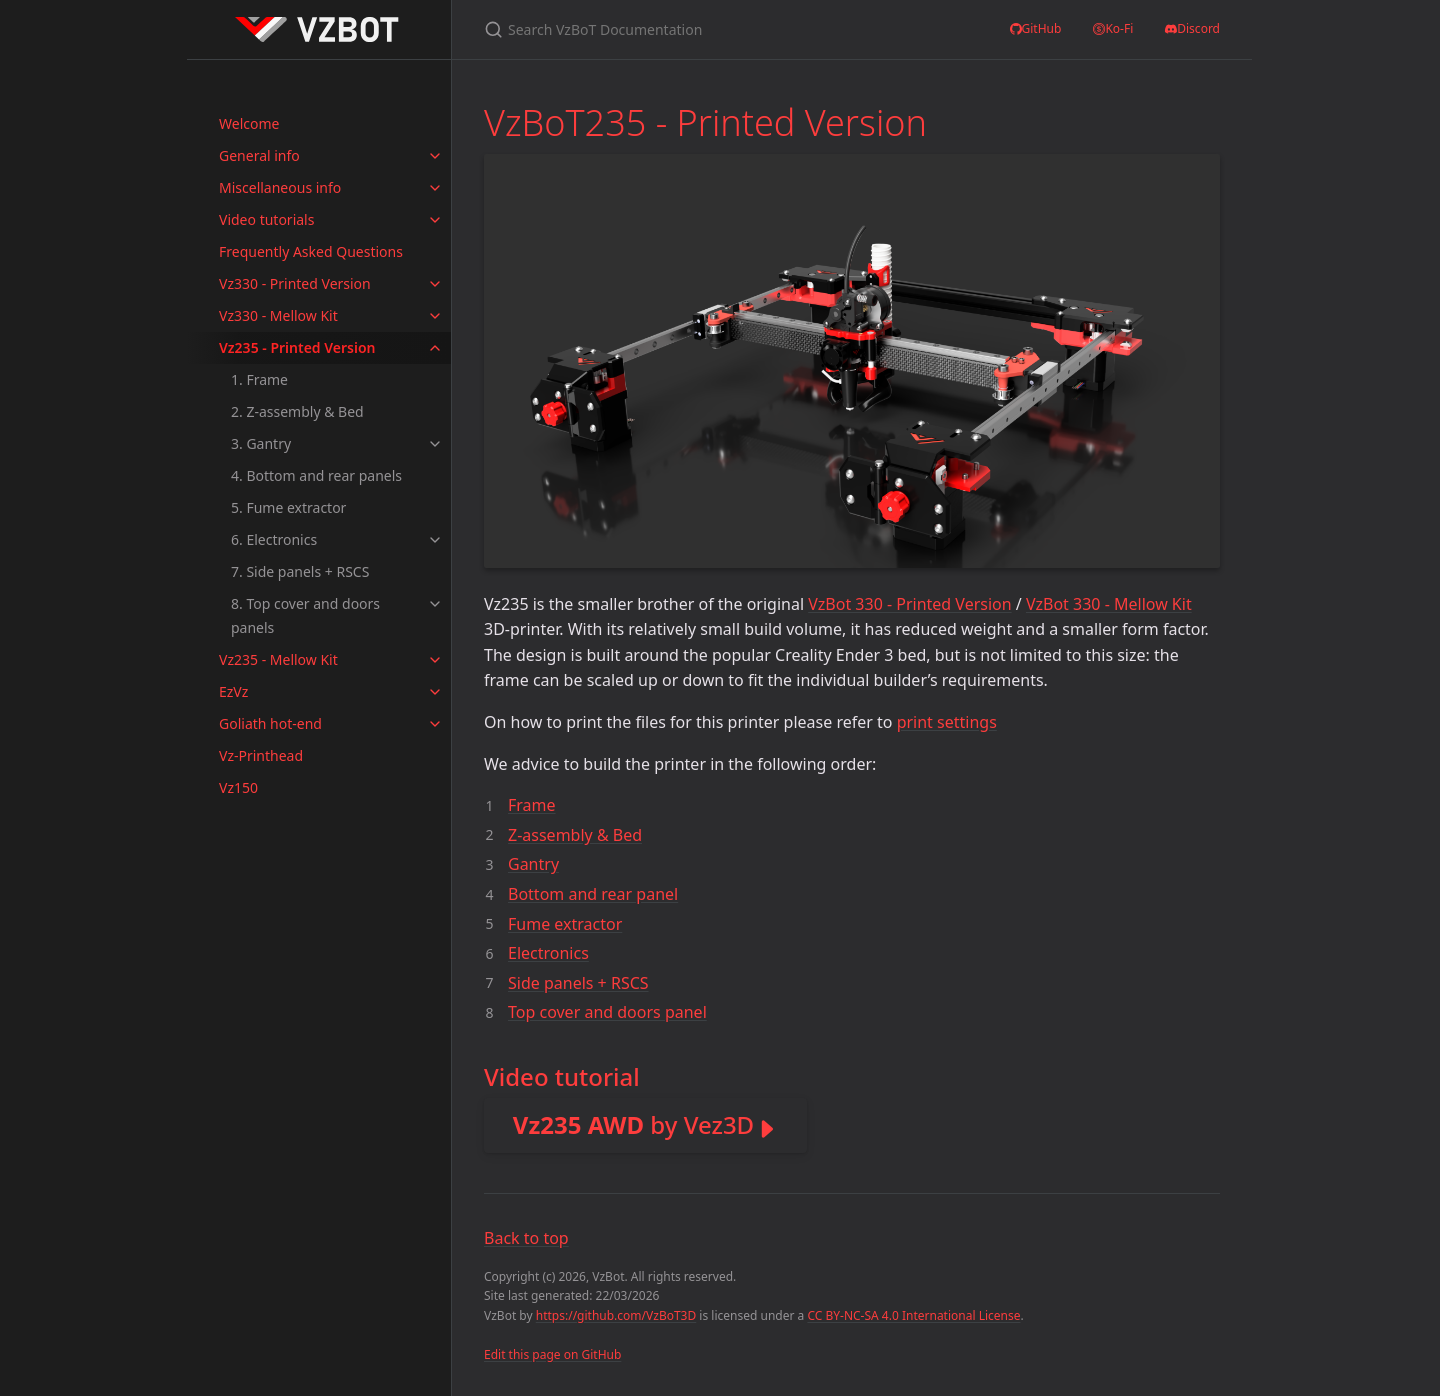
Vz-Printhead (261, 755)
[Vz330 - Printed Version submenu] (435, 284)
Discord (1192, 29)
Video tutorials (266, 219)
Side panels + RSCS (578, 983)
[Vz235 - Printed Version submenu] (435, 348)
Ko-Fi (1113, 29)
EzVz (233, 691)
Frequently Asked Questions (311, 251)
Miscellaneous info (280, 187)
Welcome (249, 123)
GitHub (1036, 29)
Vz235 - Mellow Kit (278, 659)
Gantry (533, 864)
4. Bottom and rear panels (316, 475)
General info (259, 155)
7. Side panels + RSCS (300, 571)
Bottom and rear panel (593, 894)
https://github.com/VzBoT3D (616, 1315)
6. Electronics (274, 539)
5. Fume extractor (288, 507)
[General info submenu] (435, 156)
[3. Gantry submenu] (435, 444)
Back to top (526, 1238)
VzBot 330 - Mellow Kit (1109, 604)
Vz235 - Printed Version (297, 347)
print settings (947, 722)
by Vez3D (633, 1124)
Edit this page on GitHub (552, 1354)
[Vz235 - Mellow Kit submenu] (435, 660)
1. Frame (259, 379)
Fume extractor (565, 924)
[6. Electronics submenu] (435, 540)
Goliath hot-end (270, 723)
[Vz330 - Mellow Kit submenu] (435, 316)
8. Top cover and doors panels (305, 615)
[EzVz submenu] (435, 692)
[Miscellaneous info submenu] (435, 188)
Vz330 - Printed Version (295, 283)
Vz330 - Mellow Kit (278, 315)
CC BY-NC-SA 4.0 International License (913, 1315)
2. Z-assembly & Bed (297, 411)
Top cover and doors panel (607, 1012)
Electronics (548, 953)
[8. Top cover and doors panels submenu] (435, 604)
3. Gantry (261, 443)
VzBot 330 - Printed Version (909, 604)
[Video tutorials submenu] (435, 220)
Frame (532, 805)
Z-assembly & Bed (575, 835)
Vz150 (238, 787)
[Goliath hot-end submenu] (435, 724)
